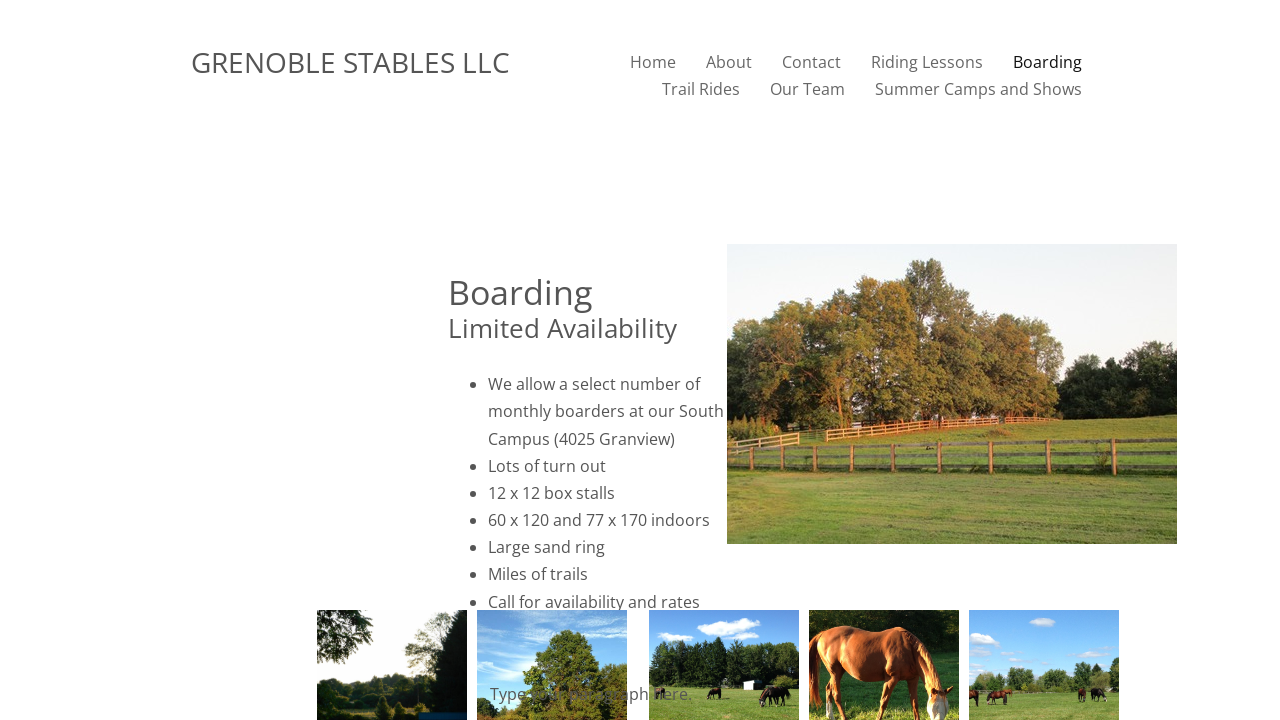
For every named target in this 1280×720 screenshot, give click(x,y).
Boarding (1047, 62)
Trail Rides (701, 89)
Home (653, 62)
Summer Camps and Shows (978, 89)
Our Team (807, 89)
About (729, 62)
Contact (811, 62)
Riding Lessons (927, 62)
